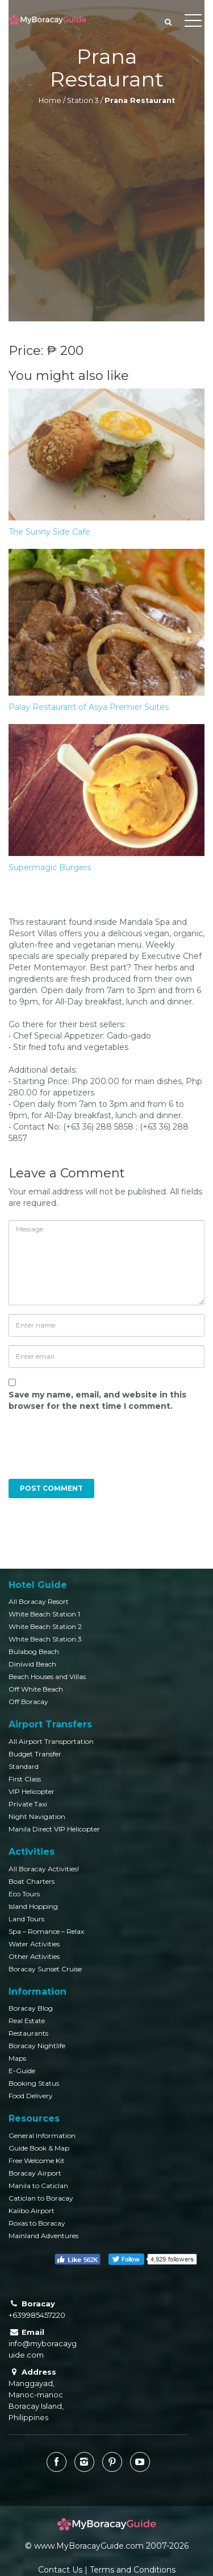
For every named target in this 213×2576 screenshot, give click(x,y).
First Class (25, 1779)
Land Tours (26, 1919)
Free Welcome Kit (37, 2160)
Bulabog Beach (34, 1651)
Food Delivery (31, 2095)
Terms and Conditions (133, 2570)
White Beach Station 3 (45, 1639)
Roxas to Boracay (37, 2223)
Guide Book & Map (39, 2148)
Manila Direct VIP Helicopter (54, 1829)
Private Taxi (28, 1804)
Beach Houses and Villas (47, 1676)
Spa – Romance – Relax (46, 1931)
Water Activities (34, 1944)
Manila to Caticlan (38, 2185)
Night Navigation (37, 1816)
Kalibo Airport (32, 2210)
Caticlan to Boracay (41, 2198)
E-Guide (22, 2070)
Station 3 (83, 100)
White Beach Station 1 (44, 1614)
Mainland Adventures (43, 2235)
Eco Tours (24, 1893)
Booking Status (34, 2083)
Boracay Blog (31, 2008)
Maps (17, 2058)
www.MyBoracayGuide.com (89, 2546)
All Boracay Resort (39, 1601)
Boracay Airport (35, 2173)
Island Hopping (33, 1906)
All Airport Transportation (51, 1741)
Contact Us (60, 2570)
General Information (42, 2135)
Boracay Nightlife (37, 2045)
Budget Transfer (35, 1754)
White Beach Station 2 (45, 1626)
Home (50, 100)
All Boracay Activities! (44, 1868)
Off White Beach (36, 1689)
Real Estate (27, 2020)
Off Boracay (28, 1701)
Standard (24, 1766)
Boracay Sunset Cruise (45, 1969)
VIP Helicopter (32, 1791)
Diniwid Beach (32, 1664)
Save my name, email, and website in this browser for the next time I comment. (97, 1400)
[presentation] (86, 1451)
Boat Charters (32, 1881)
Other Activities (34, 1956)
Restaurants (28, 2033)
